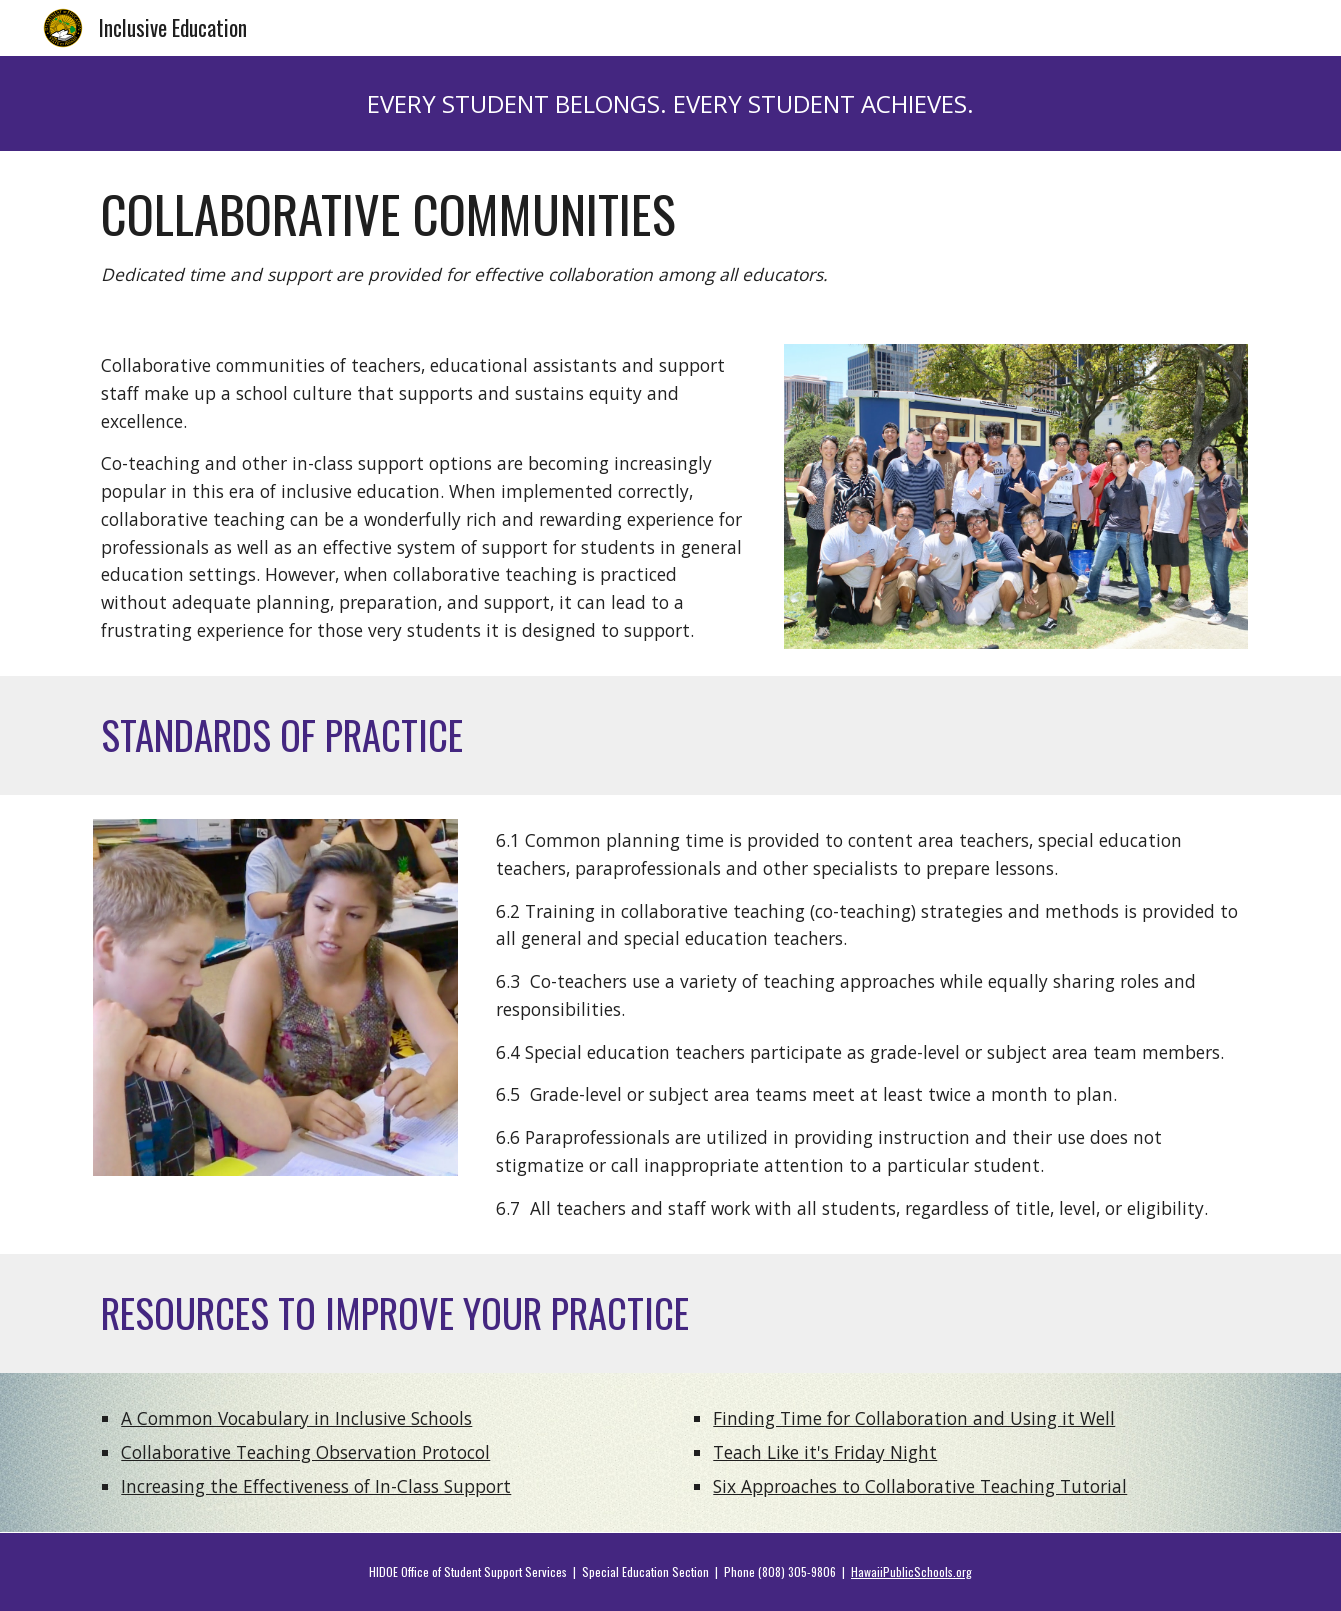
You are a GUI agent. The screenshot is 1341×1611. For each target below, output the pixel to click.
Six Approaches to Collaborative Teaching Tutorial (920, 1486)
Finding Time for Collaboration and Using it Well (914, 1418)
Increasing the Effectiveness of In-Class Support (316, 1486)
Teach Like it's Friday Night (825, 1452)
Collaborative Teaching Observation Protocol (305, 1452)
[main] (670, 103)
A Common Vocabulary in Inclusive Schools (296, 1418)
